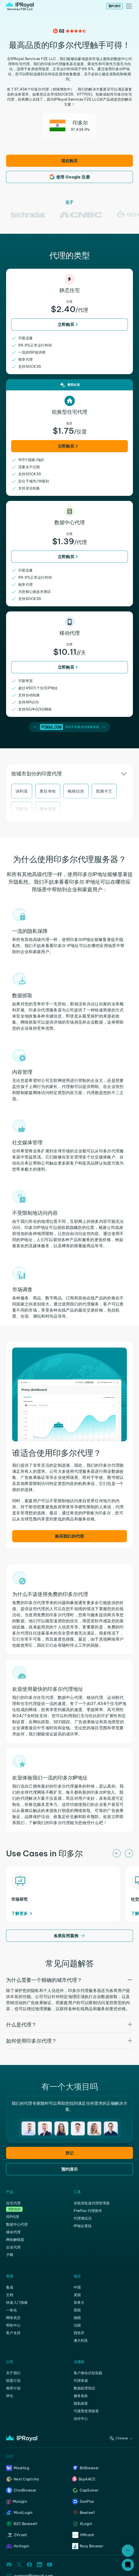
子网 (9, 2255)
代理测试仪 (83, 2218)
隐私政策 (81, 2403)
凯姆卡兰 (104, 791)
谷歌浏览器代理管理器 (92, 2203)
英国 (77, 2310)
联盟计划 (13, 2380)
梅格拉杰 (76, 791)
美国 (77, 2295)
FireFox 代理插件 (88, 2210)
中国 (77, 2287)
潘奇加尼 (47, 808)
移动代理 (13, 2232)
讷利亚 (21, 791)
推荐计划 (13, 2388)
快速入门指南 (17, 2302)
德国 (77, 2317)
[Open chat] (128, 2565)
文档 (9, 2295)
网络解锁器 (15, 2239)
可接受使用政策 (86, 2411)
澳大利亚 (81, 2340)
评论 (9, 2395)
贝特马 (21, 808)
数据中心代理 (17, 2224)
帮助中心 (13, 2325)
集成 (9, 2287)
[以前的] (117, 1853)
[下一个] (129, 1853)
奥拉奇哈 (47, 791)
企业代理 (13, 2247)
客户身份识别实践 (88, 2373)
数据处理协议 (84, 2388)
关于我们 (13, 2373)
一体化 (11, 2310)
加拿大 (79, 2302)
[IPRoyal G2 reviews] (69, 30)
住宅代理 (13, 2203)
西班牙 (79, 2333)
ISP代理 (12, 2217)
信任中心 (81, 2418)
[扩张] (128, 2551)
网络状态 (13, 2317)
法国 (77, 2325)
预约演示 (114, 6)
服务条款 (81, 2395)
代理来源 (81, 2380)
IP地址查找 (83, 2226)
